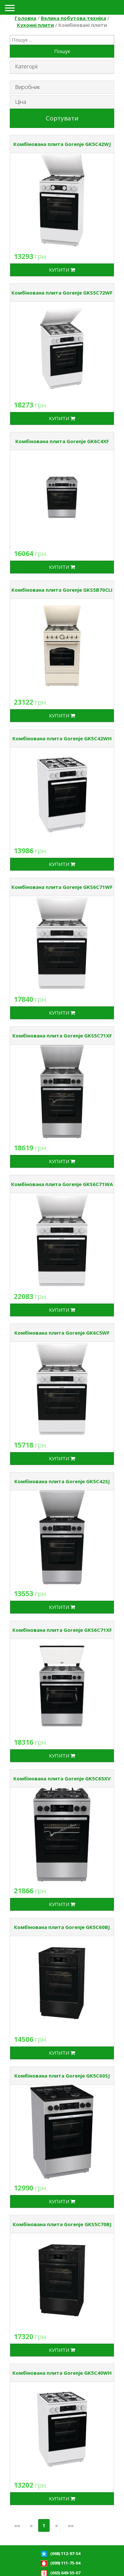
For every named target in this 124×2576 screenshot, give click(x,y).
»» (71, 2525)
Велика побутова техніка (73, 18)
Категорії (26, 66)
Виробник (27, 87)
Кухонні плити (35, 25)
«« (17, 2525)
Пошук (62, 51)
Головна (25, 18)
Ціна (20, 101)
